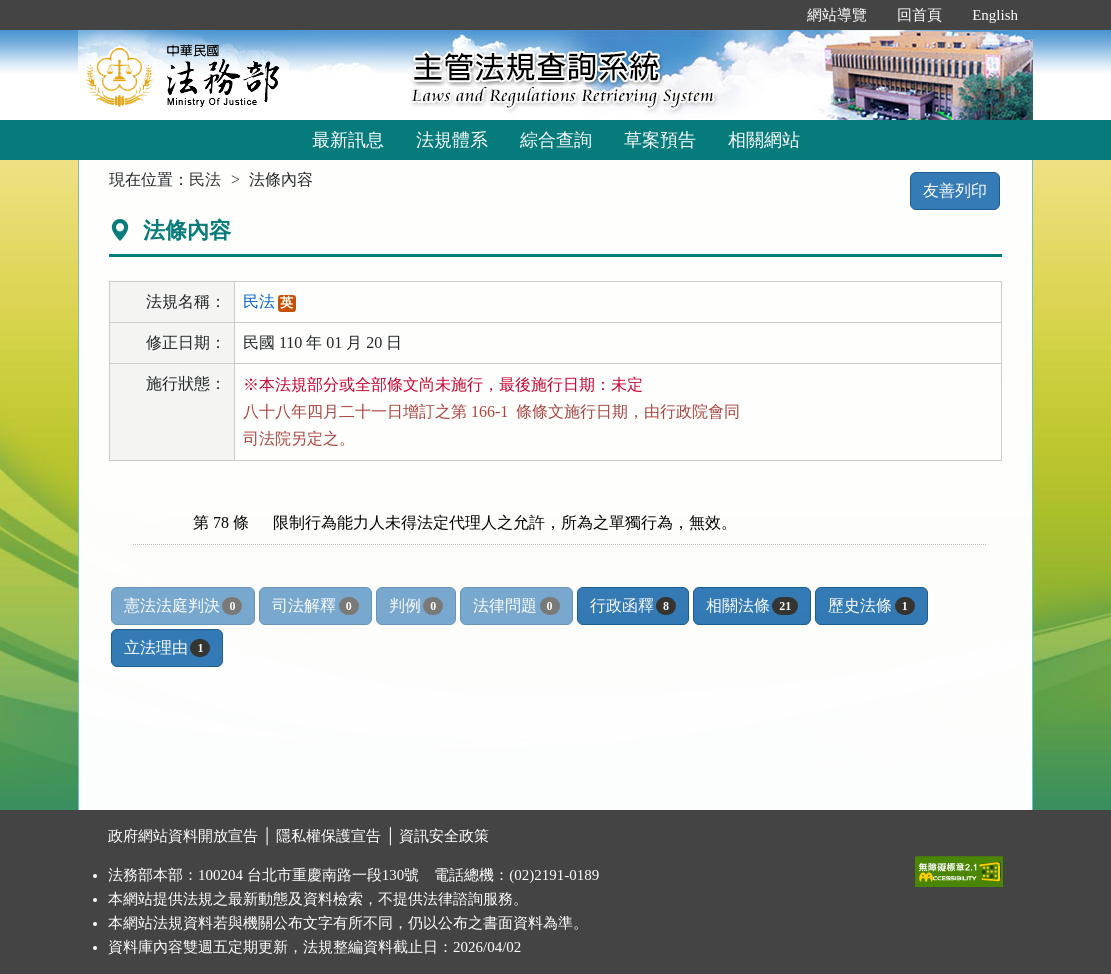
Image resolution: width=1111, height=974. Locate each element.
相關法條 (752, 606)
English (995, 15)
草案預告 (660, 140)
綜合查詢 (556, 140)
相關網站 (764, 140)
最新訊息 (348, 140)
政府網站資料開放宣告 (183, 836)
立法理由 (167, 648)
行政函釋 (633, 606)
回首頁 (919, 15)
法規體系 (452, 140)
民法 (205, 179)
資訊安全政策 (444, 836)
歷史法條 (871, 606)
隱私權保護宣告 (328, 836)
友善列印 (955, 190)
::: (771, 15)
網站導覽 (837, 15)
